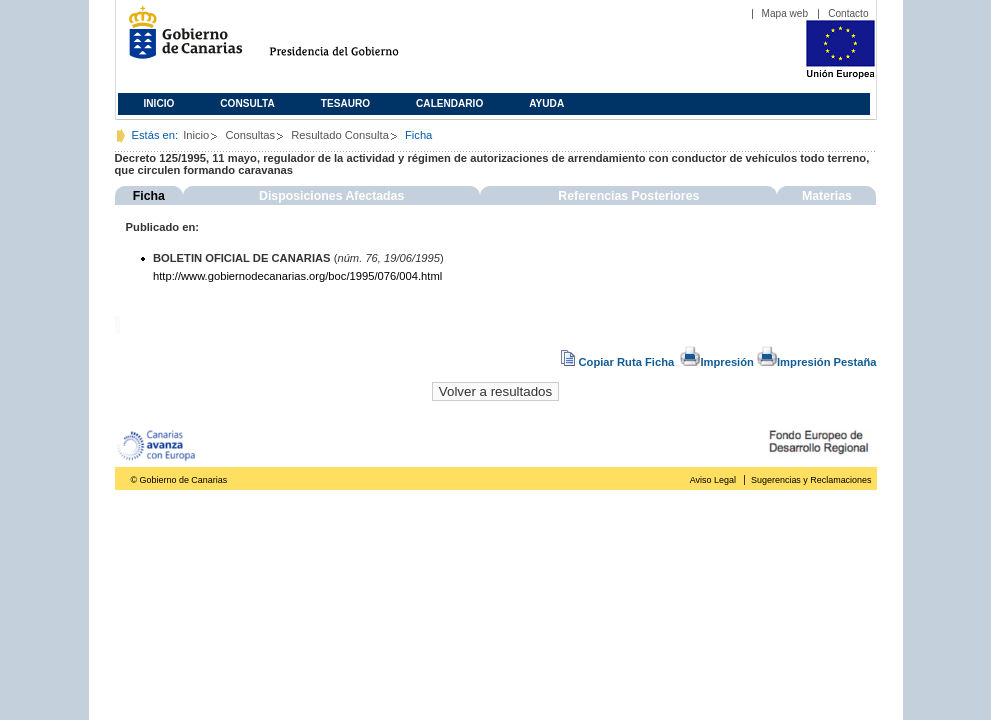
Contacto (848, 13)
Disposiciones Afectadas (331, 196)
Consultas (250, 135)
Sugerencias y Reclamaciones (811, 480)
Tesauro (345, 103)
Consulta (247, 103)
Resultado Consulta (340, 135)
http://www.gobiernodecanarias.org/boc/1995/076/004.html (297, 276)
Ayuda (546, 103)
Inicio (159, 103)
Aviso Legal (713, 480)
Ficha (149, 196)
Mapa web (785, 13)
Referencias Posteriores (628, 196)
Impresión (716, 362)
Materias (827, 196)
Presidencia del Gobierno (352, 40)
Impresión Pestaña (816, 362)
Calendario (449, 103)
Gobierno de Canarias (179, 40)
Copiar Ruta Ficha (619, 362)
